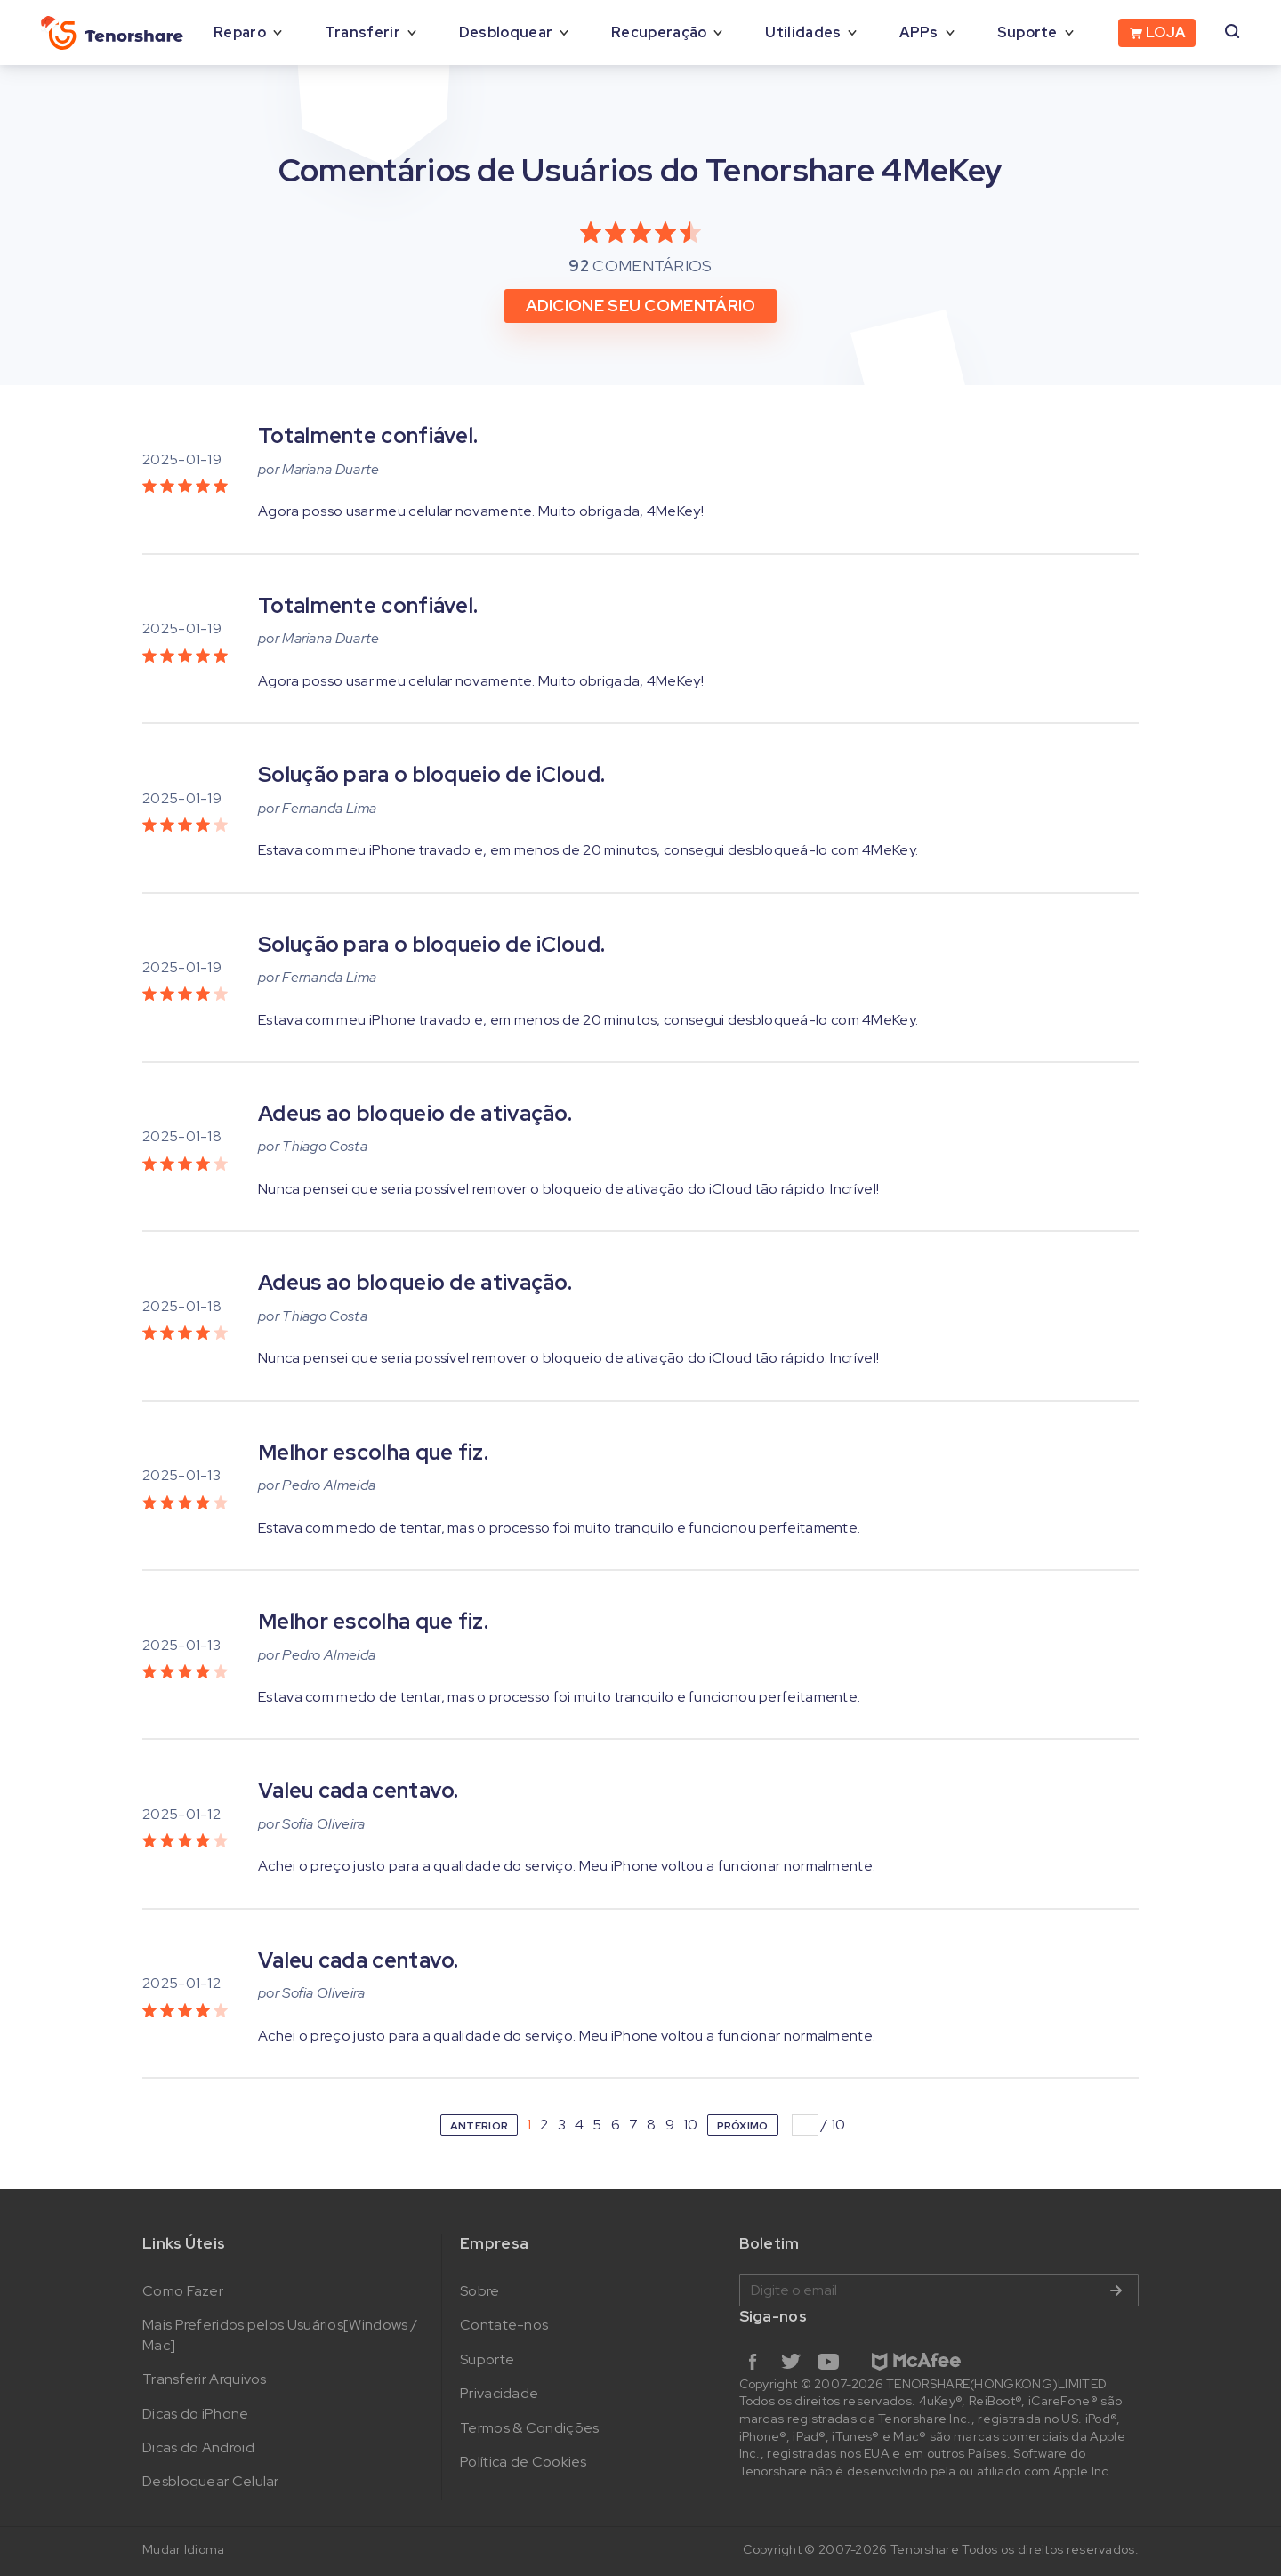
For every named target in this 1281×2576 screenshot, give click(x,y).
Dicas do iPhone (195, 2413)
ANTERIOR (479, 2126)
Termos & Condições (529, 2428)
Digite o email (939, 2290)
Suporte (1027, 32)
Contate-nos (504, 2324)
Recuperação (658, 32)
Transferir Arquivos (204, 2379)
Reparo (240, 32)
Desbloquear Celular (210, 2481)
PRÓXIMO (743, 2126)
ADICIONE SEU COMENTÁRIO (641, 305)
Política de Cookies (523, 2461)
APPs (918, 32)
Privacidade (499, 2393)
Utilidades (803, 32)
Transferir (362, 32)
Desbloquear (505, 32)
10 (690, 2124)
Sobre (480, 2291)
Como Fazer (182, 2291)
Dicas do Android (198, 2447)
